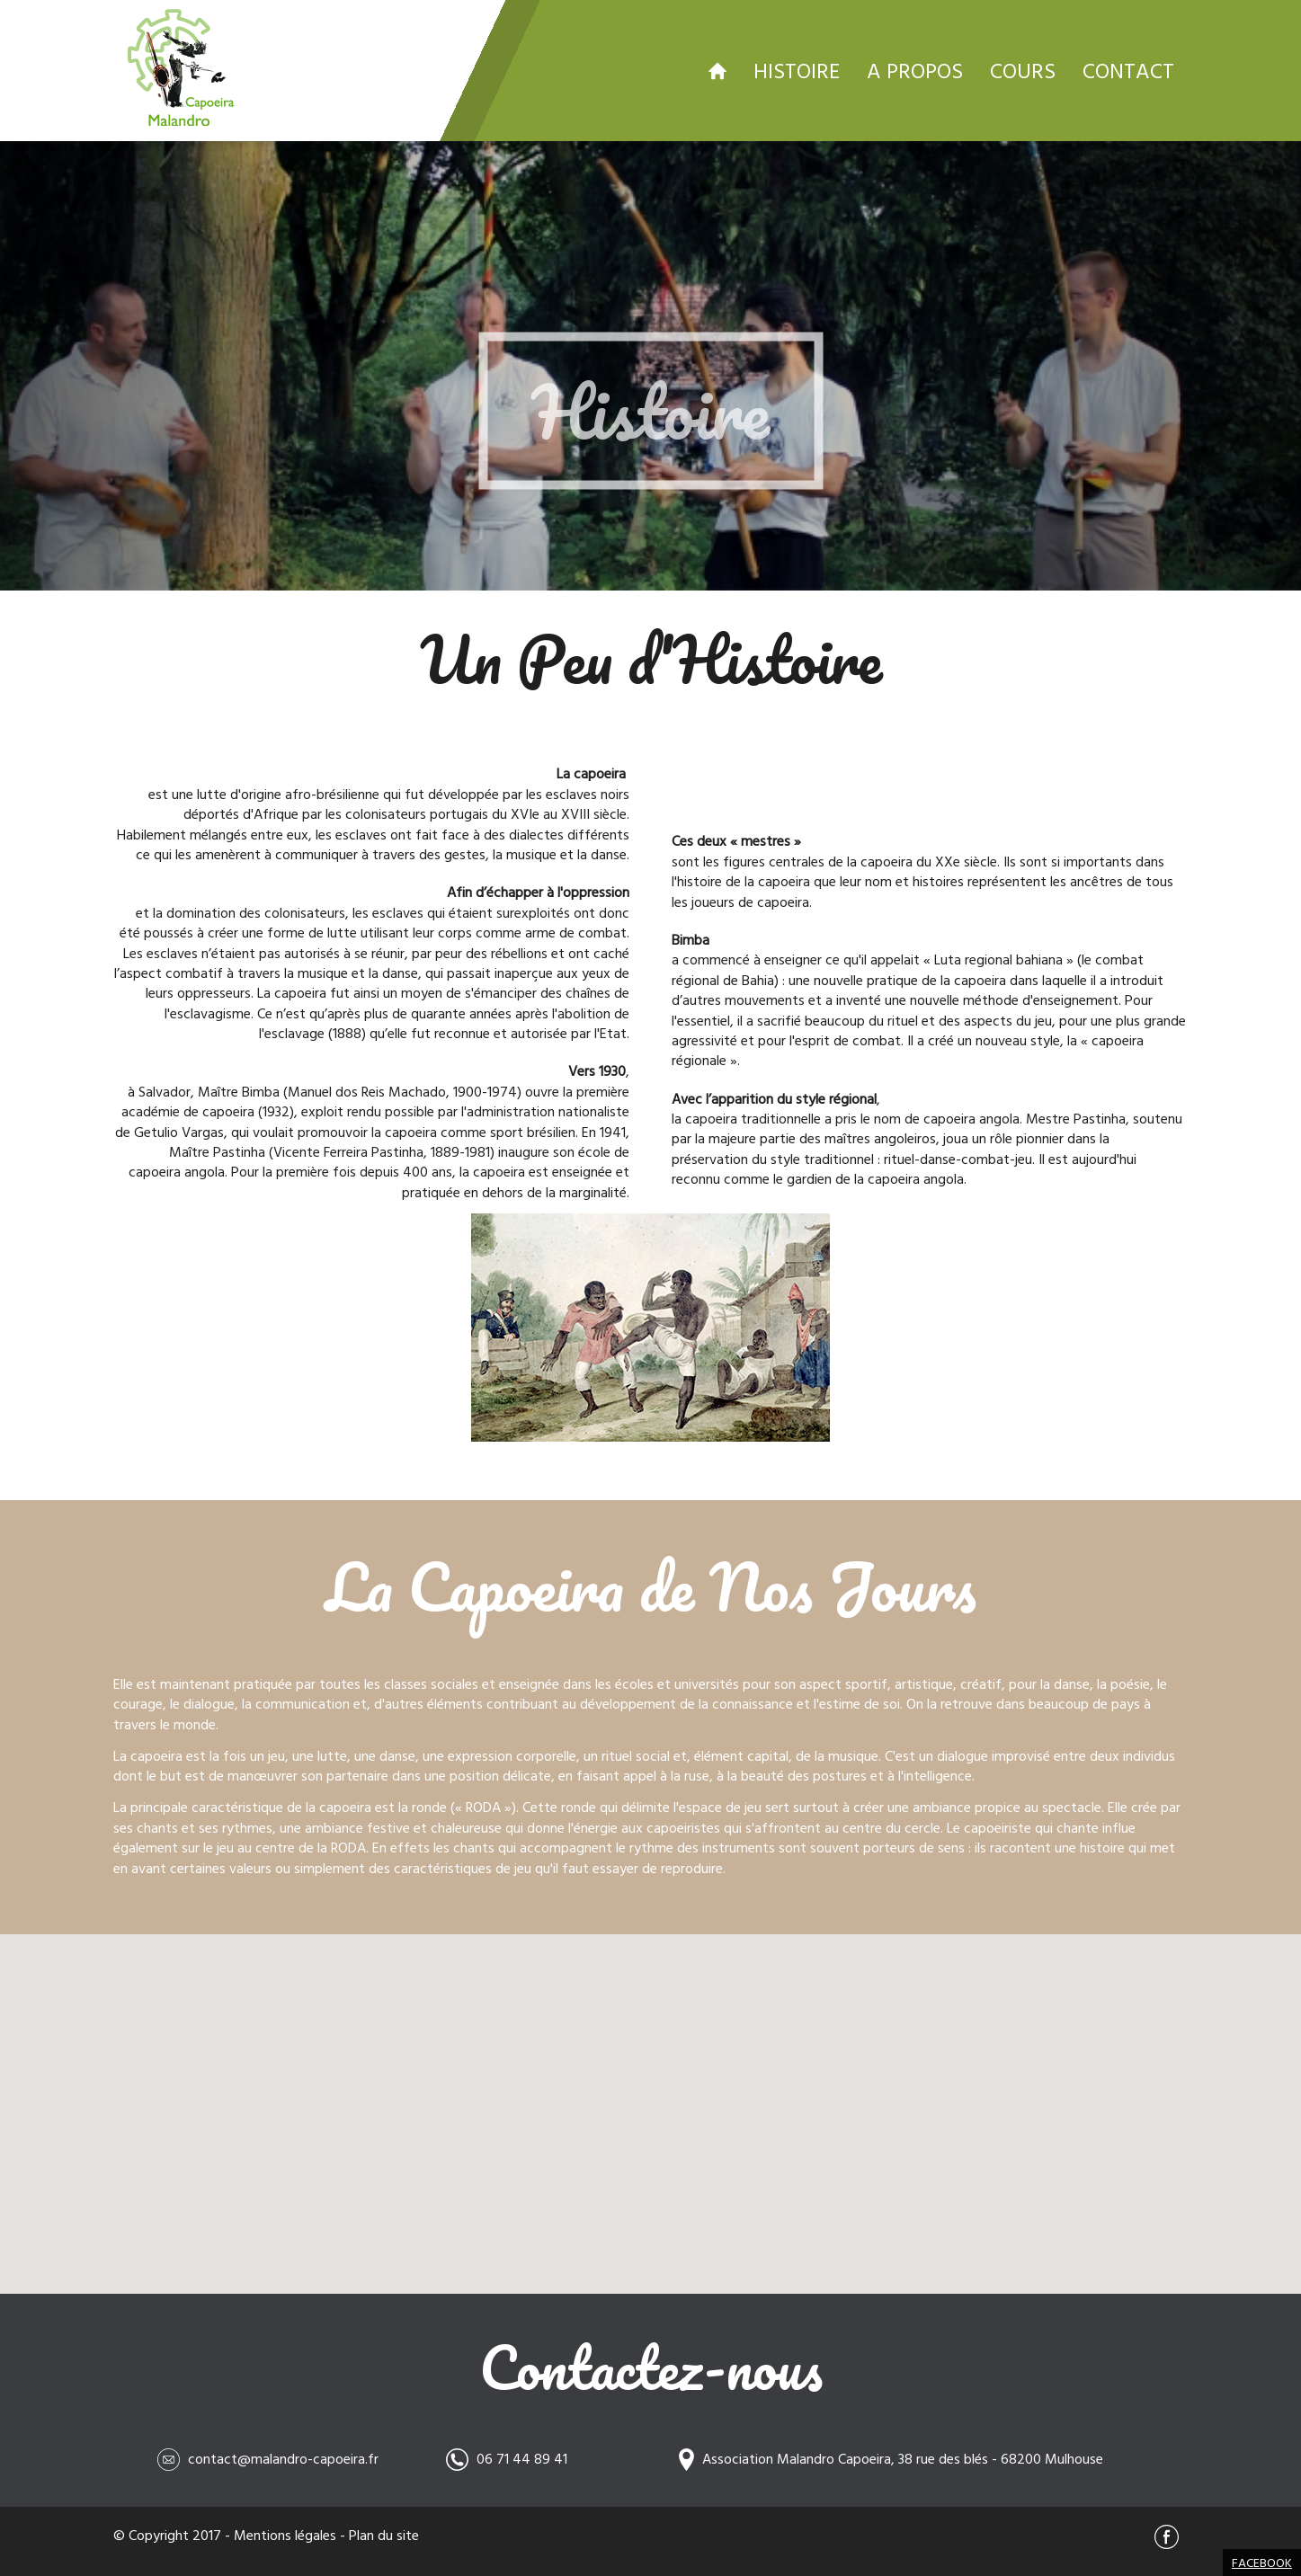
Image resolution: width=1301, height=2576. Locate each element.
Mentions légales (285, 2534)
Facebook (1262, 2562)
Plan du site (384, 2534)
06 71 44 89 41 (522, 2458)
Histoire (796, 70)
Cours (1023, 70)
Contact (1128, 70)
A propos (915, 70)
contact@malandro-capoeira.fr (283, 2458)
